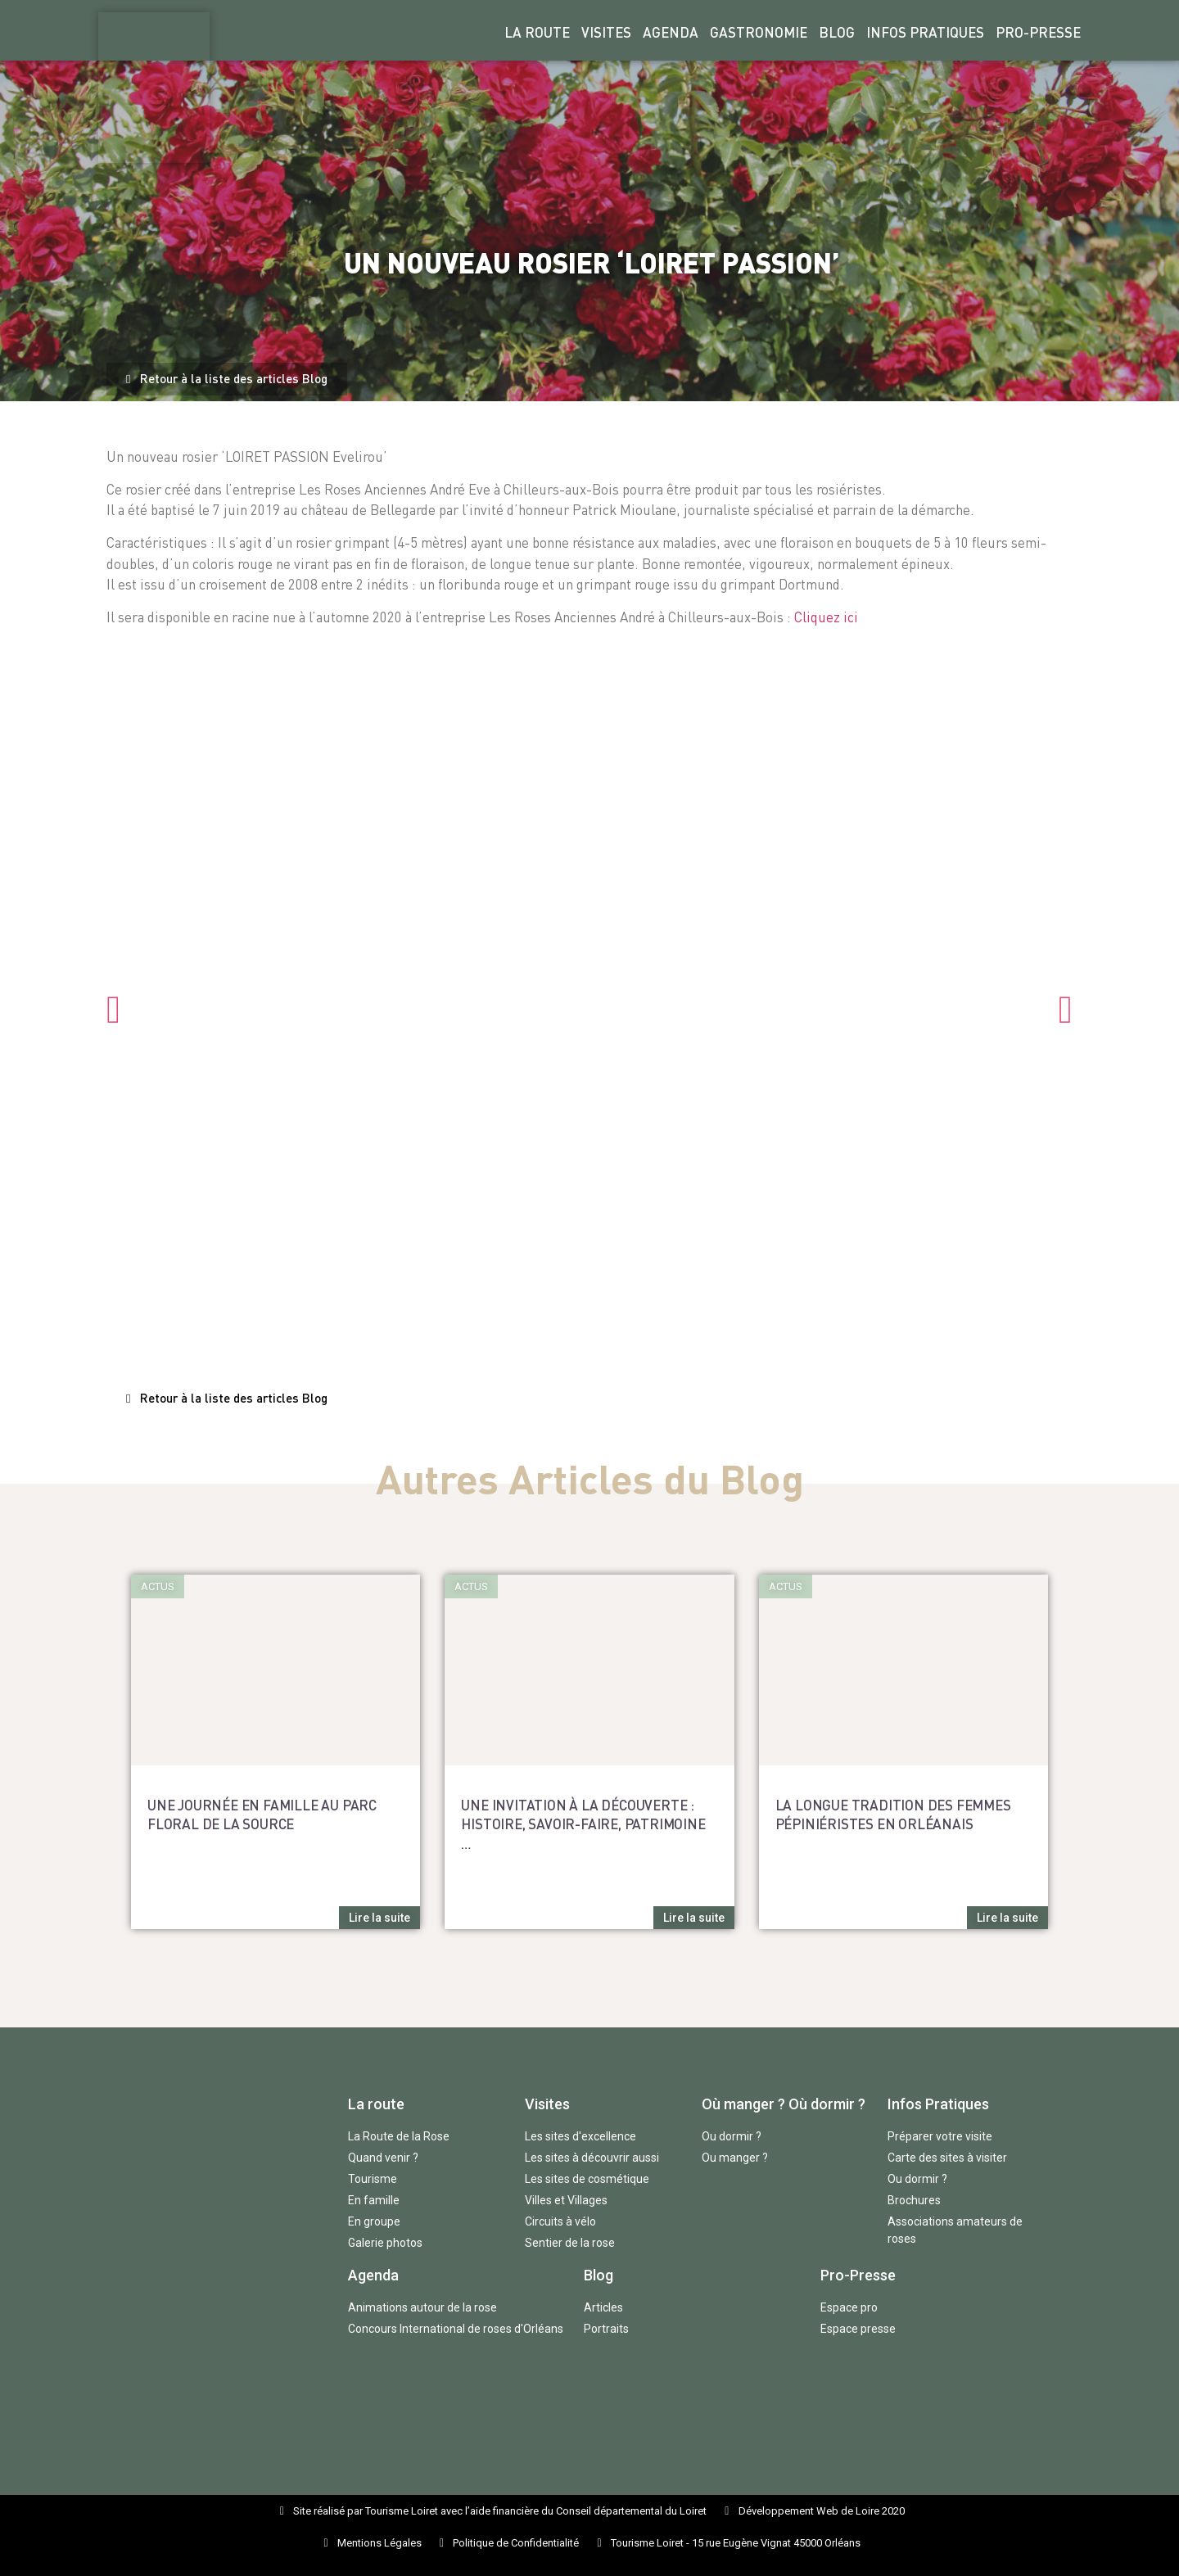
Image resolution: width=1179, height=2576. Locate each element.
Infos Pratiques (925, 32)
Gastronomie (758, 32)
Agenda (670, 32)
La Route (537, 32)
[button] (226, 379)
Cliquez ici (826, 617)
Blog (837, 32)
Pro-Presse (1038, 32)
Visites (606, 32)
